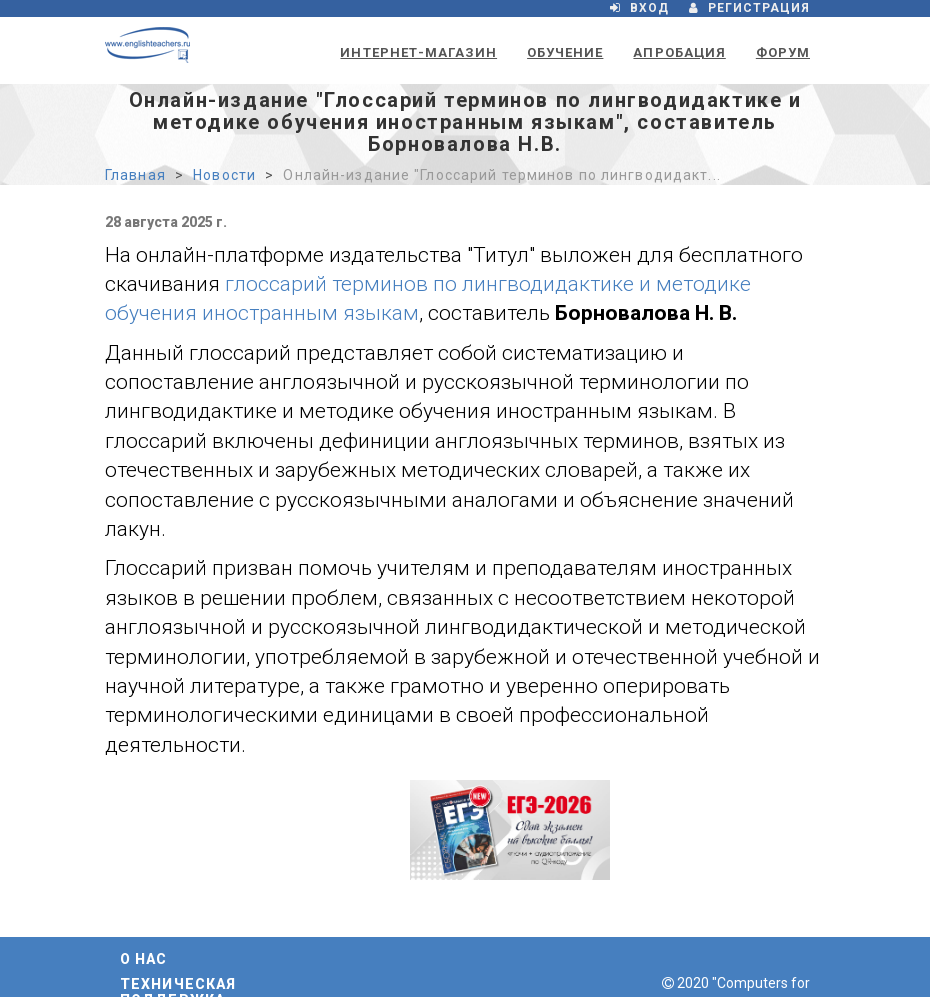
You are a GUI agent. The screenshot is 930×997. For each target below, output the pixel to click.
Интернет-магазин (418, 52)
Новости (224, 175)
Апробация (679, 52)
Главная (135, 175)
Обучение (565, 52)
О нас (144, 959)
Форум (783, 52)
